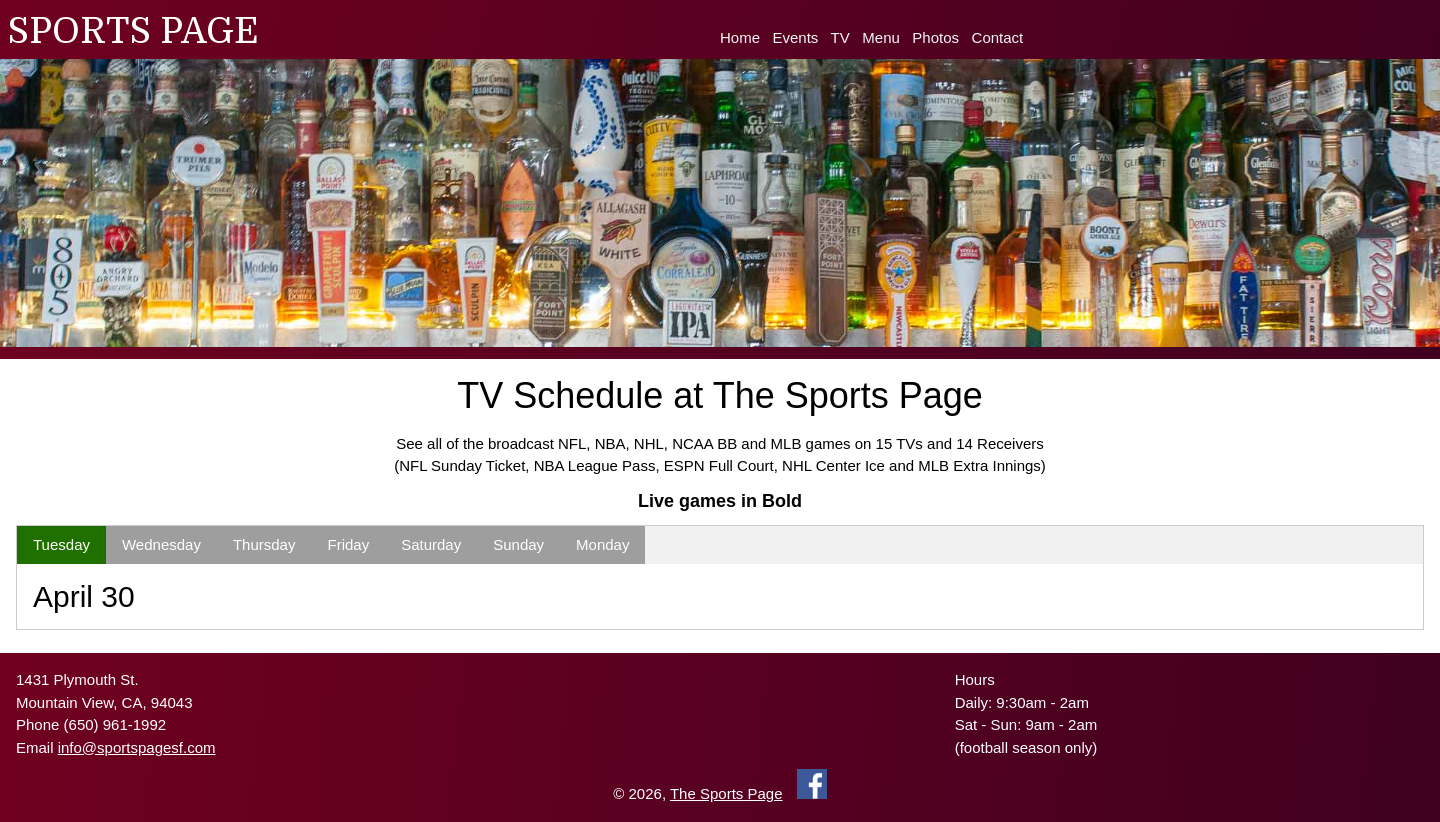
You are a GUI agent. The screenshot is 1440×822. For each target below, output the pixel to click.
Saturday (431, 544)
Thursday (264, 544)
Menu (881, 37)
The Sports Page (726, 793)
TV (840, 37)
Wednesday (161, 544)
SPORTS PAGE (133, 31)
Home (740, 37)
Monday (602, 544)
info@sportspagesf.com (137, 747)
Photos (935, 37)
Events (796, 37)
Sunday (518, 544)
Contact (998, 37)
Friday (348, 544)
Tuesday (61, 544)
